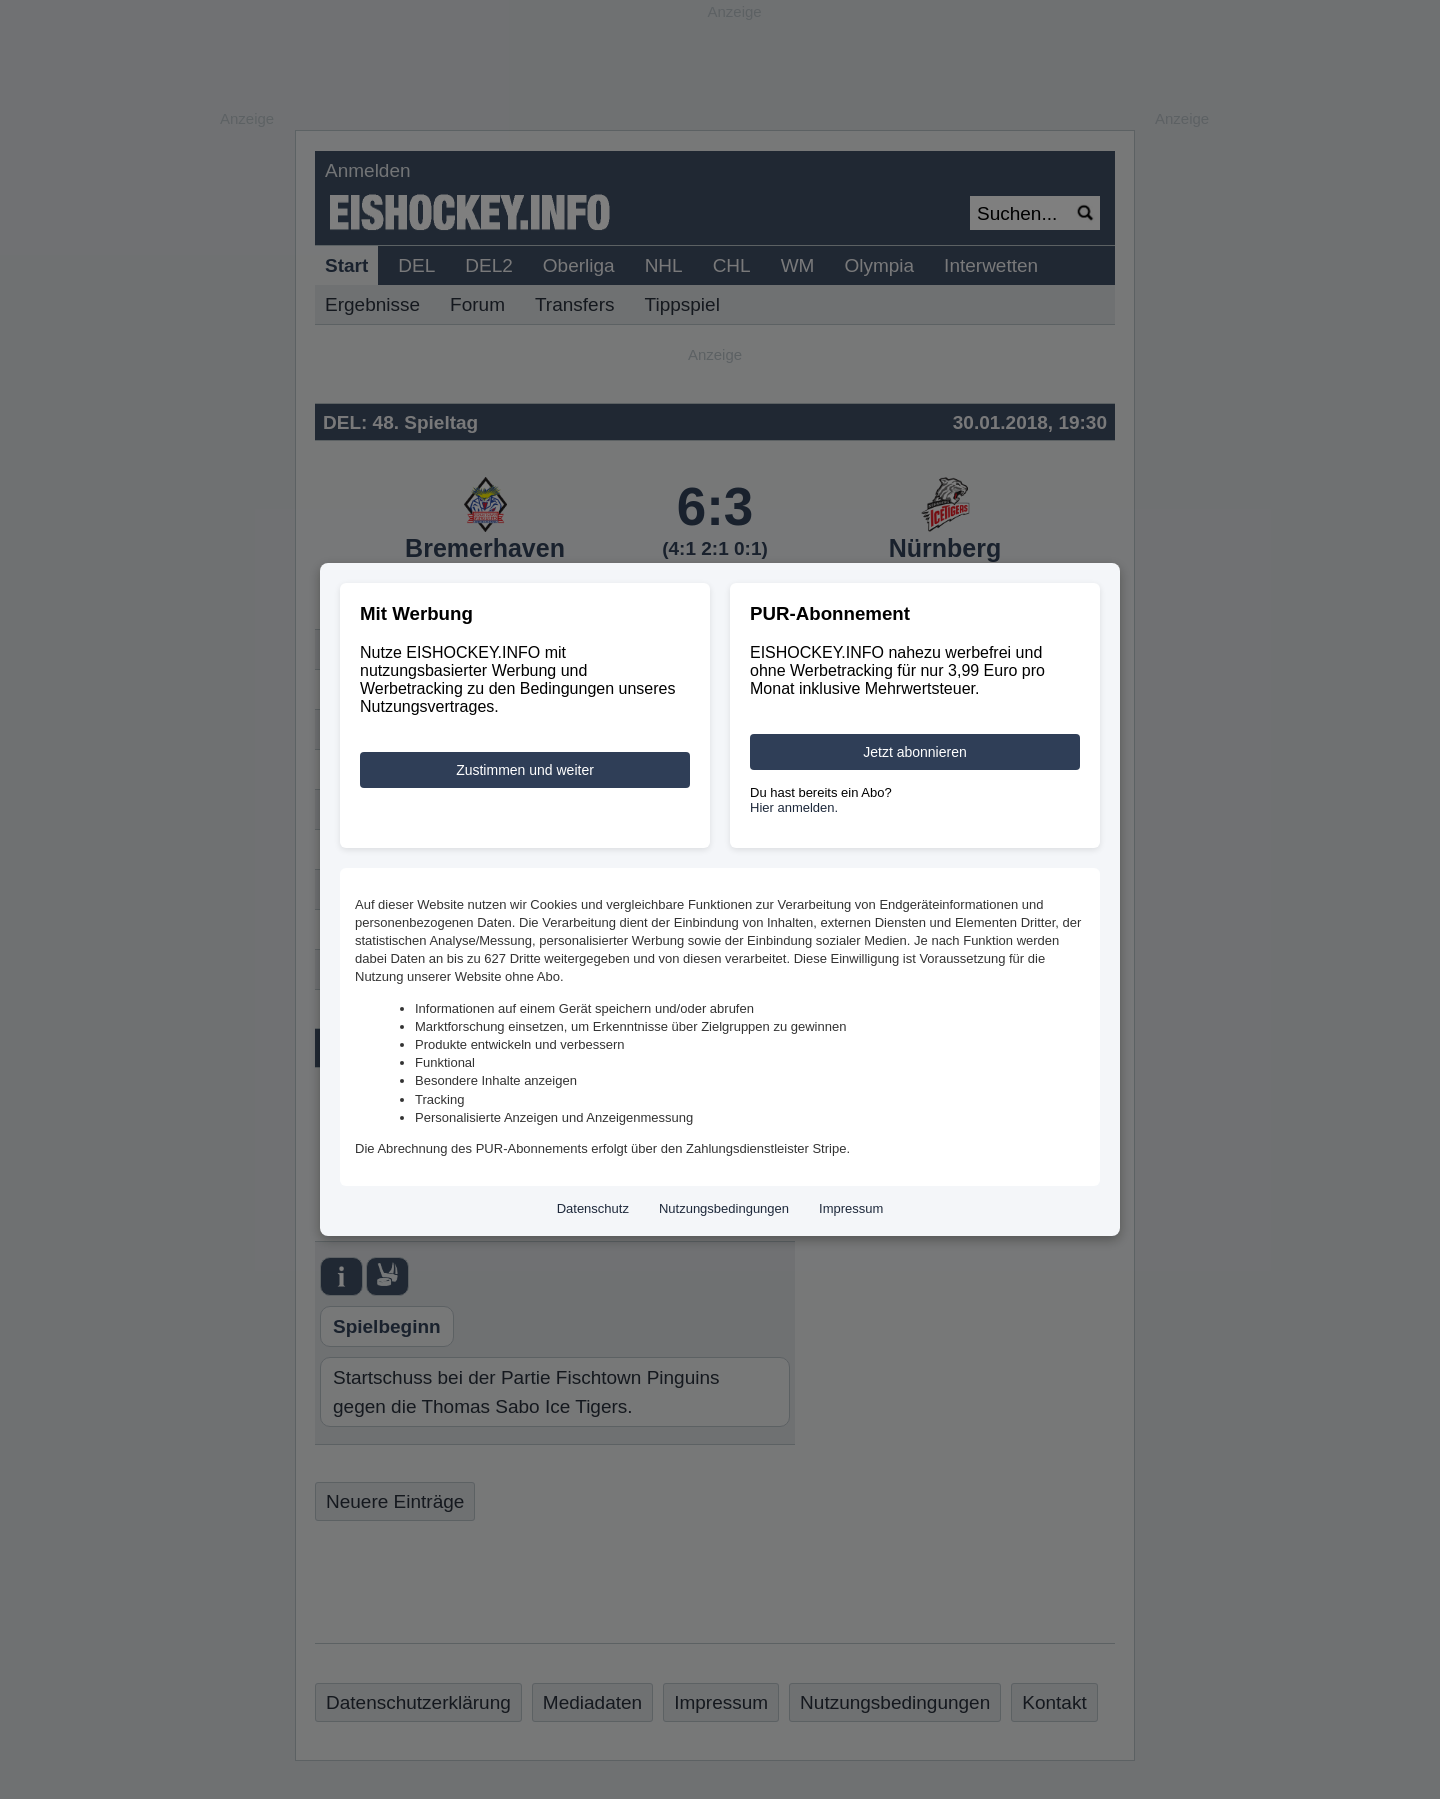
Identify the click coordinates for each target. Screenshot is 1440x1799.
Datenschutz (593, 1208)
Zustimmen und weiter (525, 770)
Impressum (851, 1208)
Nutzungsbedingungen (724, 1208)
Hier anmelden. (794, 807)
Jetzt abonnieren (915, 752)
